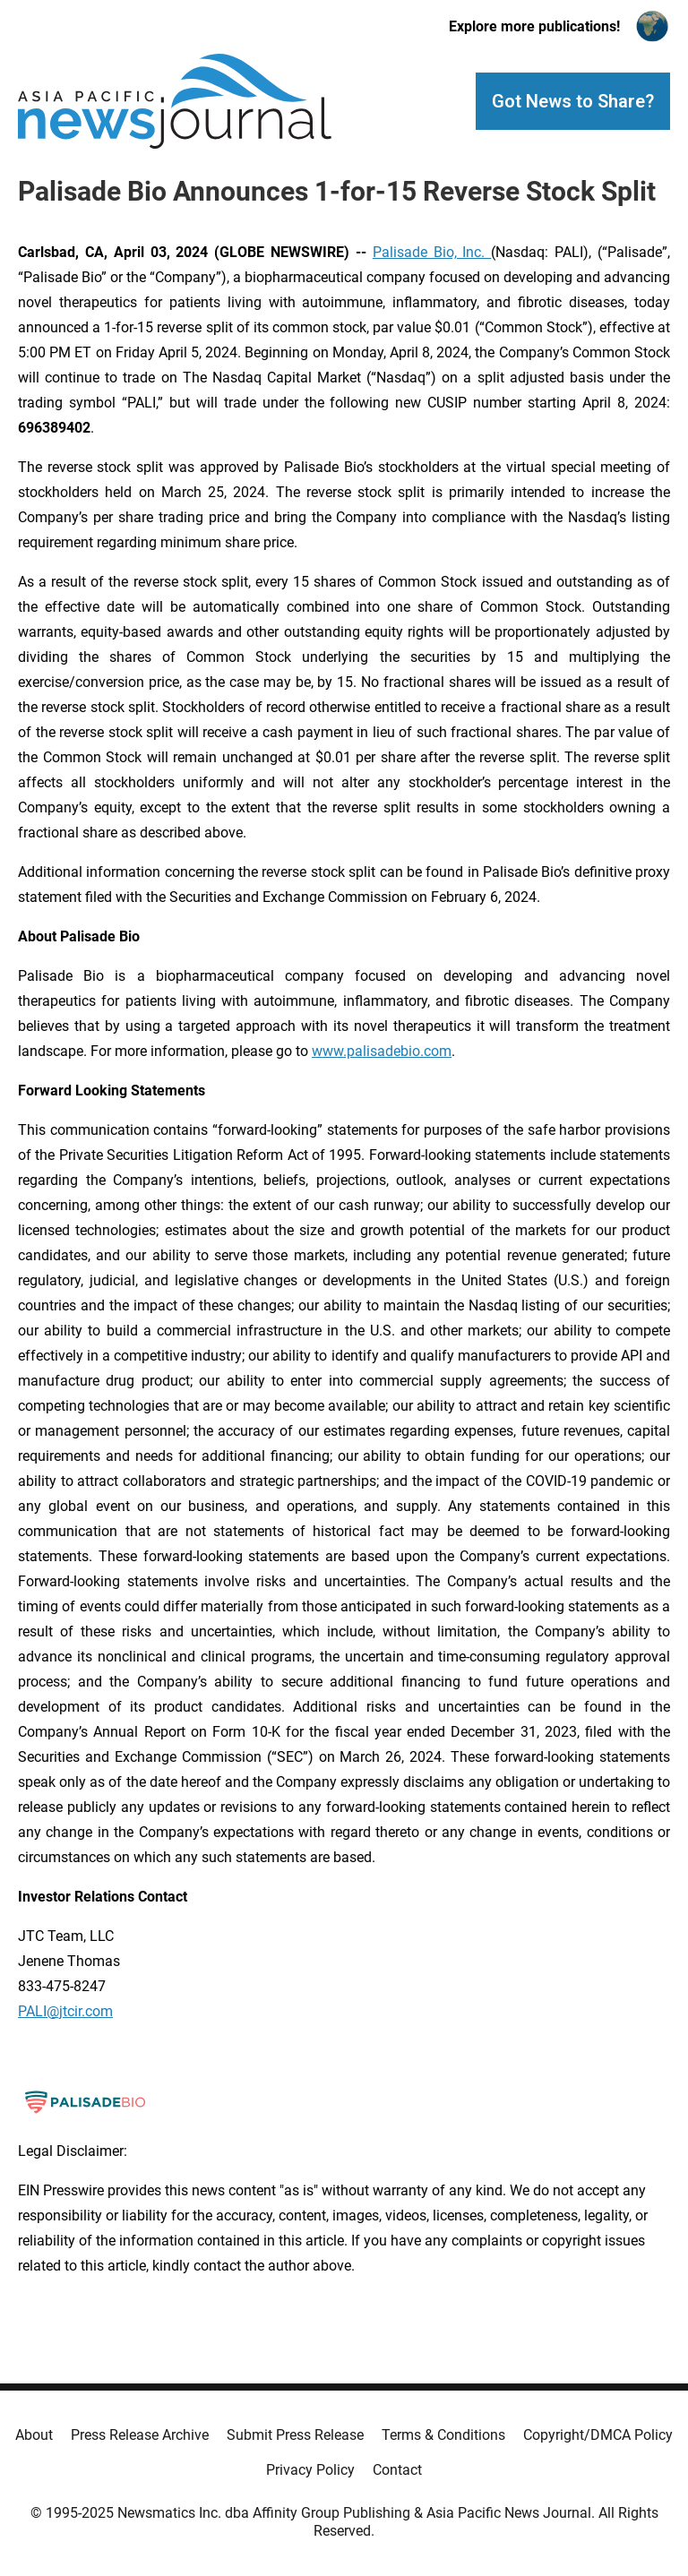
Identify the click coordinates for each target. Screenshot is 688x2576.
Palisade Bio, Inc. (432, 252)
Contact (397, 2469)
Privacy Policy (310, 2469)
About (34, 2434)
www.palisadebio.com (382, 1051)
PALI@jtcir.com (65, 2011)
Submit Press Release (295, 2434)
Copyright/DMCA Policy (598, 2434)
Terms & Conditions (443, 2434)
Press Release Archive (140, 2434)
